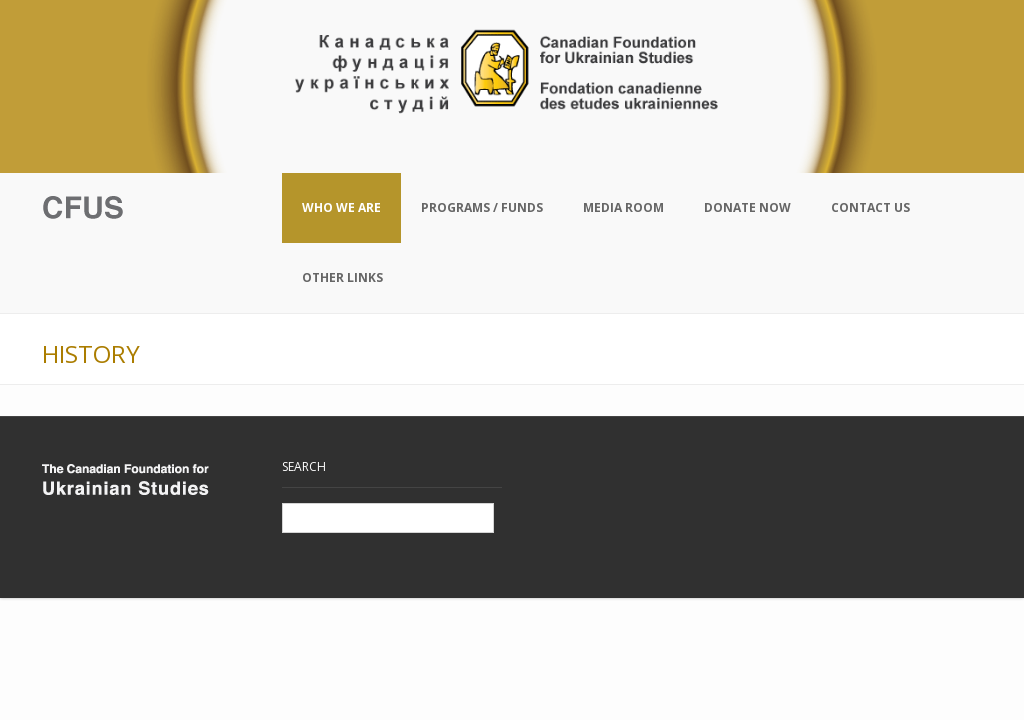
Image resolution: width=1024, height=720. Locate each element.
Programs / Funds (482, 207)
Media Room (623, 207)
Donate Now (747, 207)
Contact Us (870, 207)
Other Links (342, 277)
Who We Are (341, 207)
